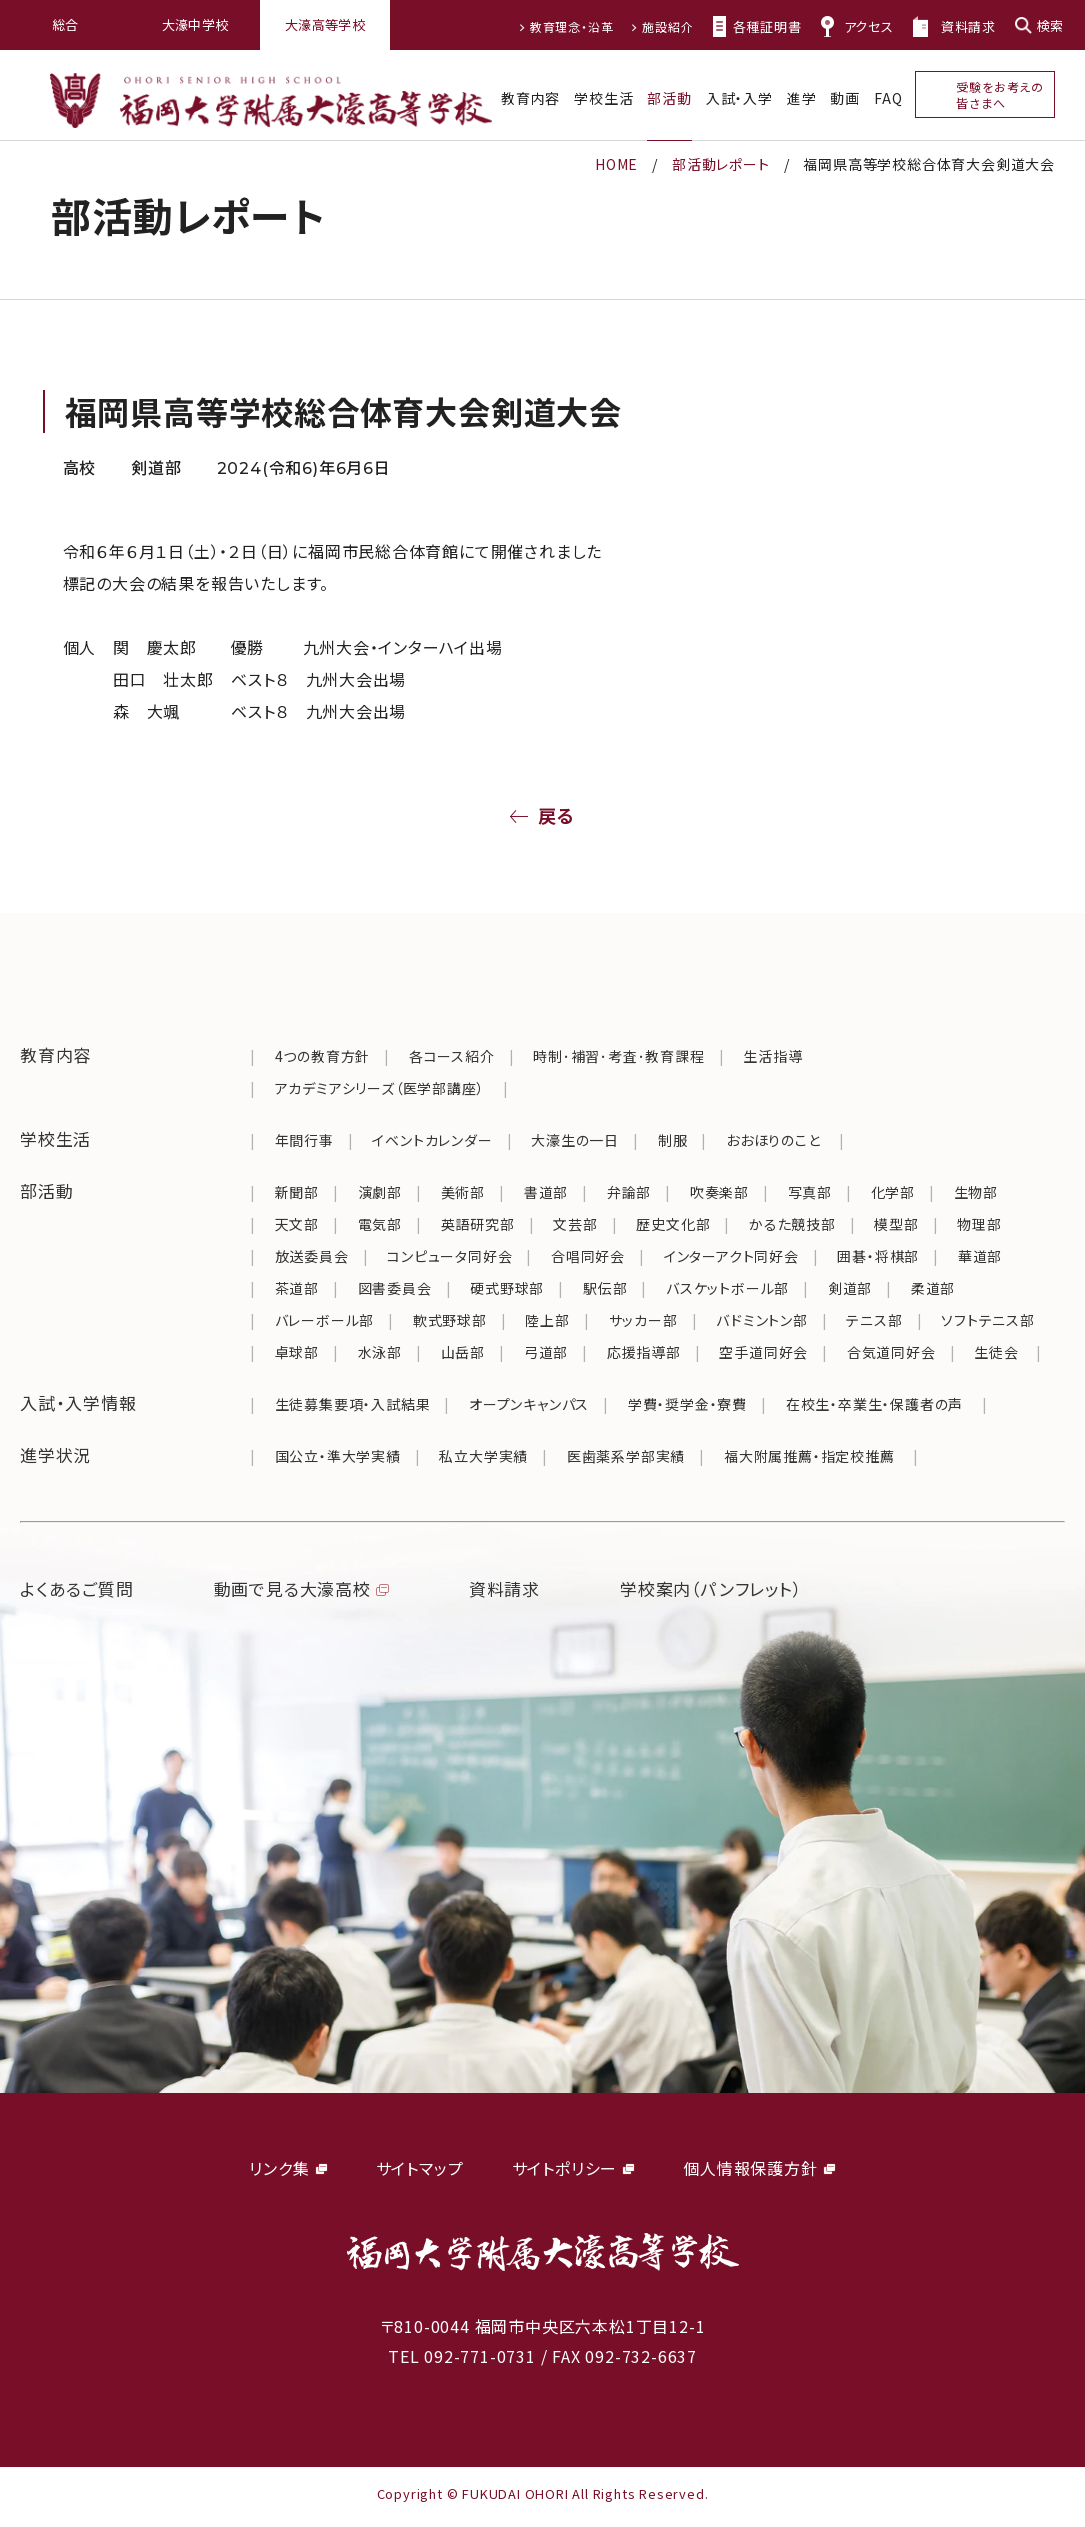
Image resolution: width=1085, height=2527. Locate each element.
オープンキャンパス (529, 1404)
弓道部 (546, 1352)
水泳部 (380, 1352)
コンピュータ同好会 (449, 1256)
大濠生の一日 (575, 1140)
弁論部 (629, 1192)
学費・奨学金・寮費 (687, 1404)
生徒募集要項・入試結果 (353, 1404)
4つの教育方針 (323, 1056)
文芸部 (575, 1224)
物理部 (979, 1224)
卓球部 (297, 1352)
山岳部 (463, 1352)
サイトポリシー (565, 2168)
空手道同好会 (763, 1352)
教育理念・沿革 (572, 26)
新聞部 (297, 1192)
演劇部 (380, 1192)
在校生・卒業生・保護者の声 (874, 1404)
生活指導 (772, 1056)
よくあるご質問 (77, 1588)
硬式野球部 (507, 1288)
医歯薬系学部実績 (626, 1456)
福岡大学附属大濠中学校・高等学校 (543, 2252)
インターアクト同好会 (731, 1256)
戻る (556, 815)
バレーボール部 (325, 1320)
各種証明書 (767, 26)
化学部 (893, 1192)
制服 (673, 1140)
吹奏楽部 (719, 1192)
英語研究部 (478, 1224)
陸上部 (547, 1320)
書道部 (546, 1192)
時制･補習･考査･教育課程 (618, 1056)
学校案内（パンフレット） (711, 1588)
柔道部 (933, 1288)
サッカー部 (643, 1320)
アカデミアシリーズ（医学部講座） (380, 1088)
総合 (65, 24)
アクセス (869, 26)
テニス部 (874, 1320)
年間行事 (304, 1140)
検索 (1050, 25)
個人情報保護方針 (750, 2168)
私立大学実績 (483, 1456)
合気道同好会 (891, 1352)
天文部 (297, 1224)
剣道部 (850, 1288)
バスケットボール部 (727, 1288)
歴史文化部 (673, 1224)
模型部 (896, 1224)
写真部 (810, 1192)
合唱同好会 (588, 1256)
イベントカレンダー (432, 1140)
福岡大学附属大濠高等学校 (271, 100)
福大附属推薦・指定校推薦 (809, 1456)
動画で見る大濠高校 (292, 1588)
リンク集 (279, 2168)
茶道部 (297, 1288)
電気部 (380, 1224)
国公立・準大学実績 (338, 1456)
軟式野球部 (450, 1320)
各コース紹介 (452, 1056)
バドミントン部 (762, 1320)
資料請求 (968, 26)
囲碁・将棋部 (878, 1256)
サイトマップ (420, 2168)
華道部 (980, 1256)
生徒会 (998, 1352)
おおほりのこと (773, 1140)
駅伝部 (605, 1288)
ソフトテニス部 (988, 1320)
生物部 (976, 1192)
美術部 (463, 1192)
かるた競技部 (792, 1224)
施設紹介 (667, 26)
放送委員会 (312, 1256)
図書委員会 (395, 1288)
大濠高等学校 (325, 24)
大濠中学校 (195, 24)
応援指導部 (644, 1352)
